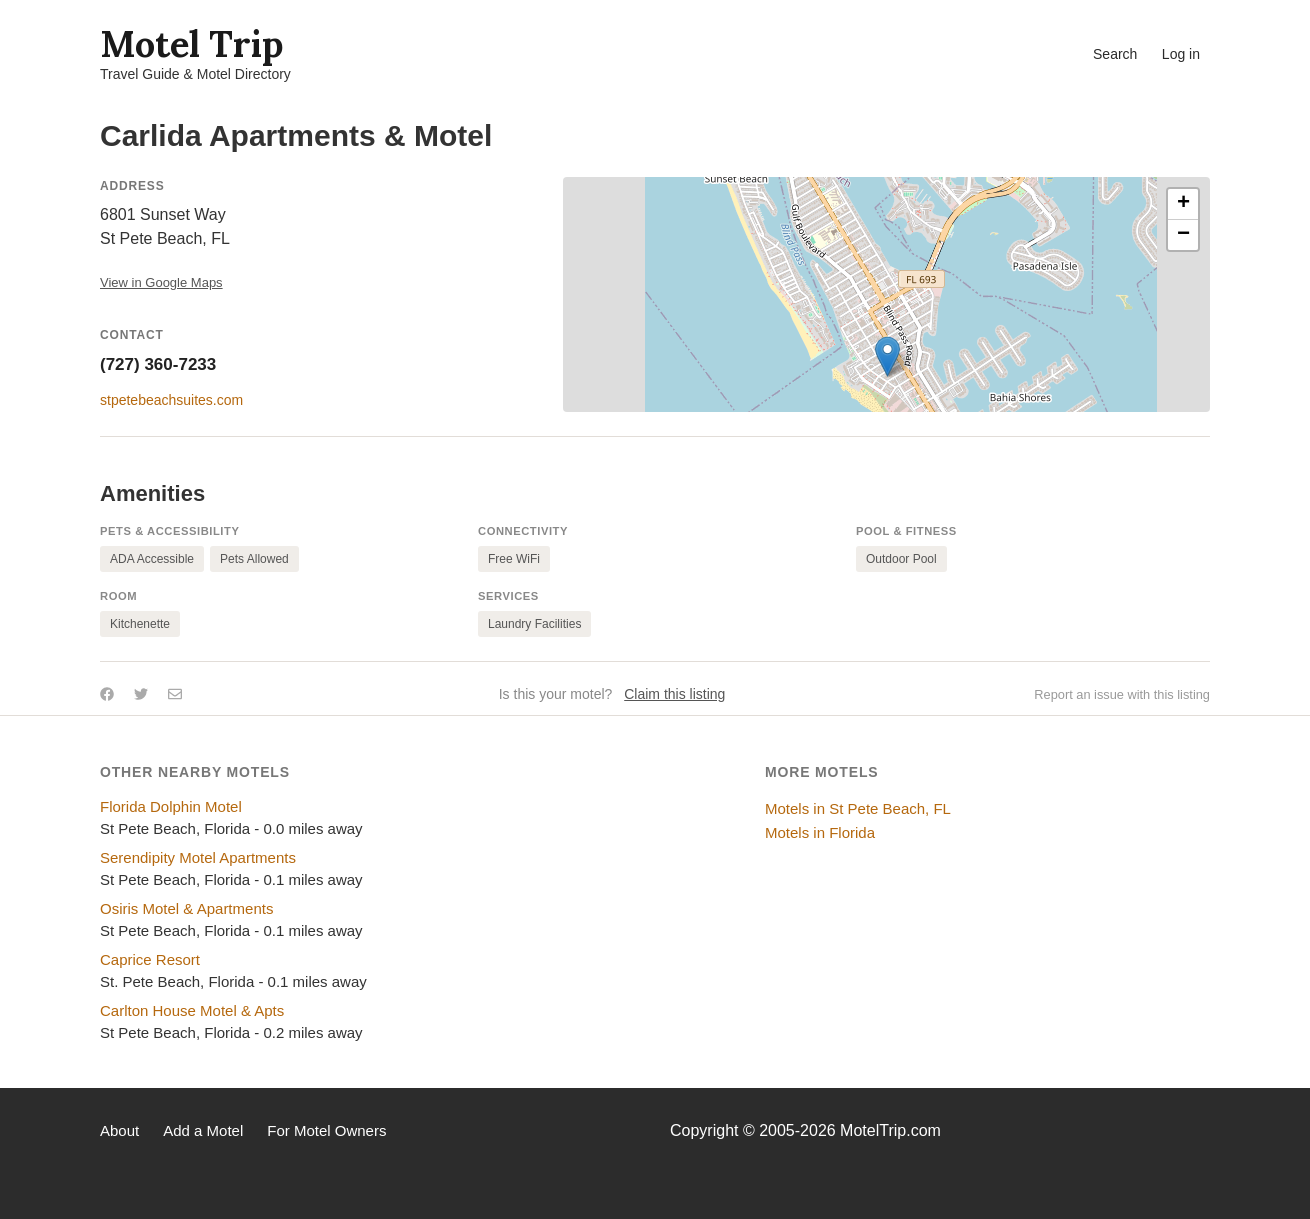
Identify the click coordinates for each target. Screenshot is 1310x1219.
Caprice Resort (150, 959)
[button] (887, 356)
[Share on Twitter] (141, 694)
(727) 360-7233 (158, 364)
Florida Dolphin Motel (171, 806)
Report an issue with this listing (1122, 694)
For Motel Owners (326, 1130)
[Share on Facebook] (107, 694)
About (119, 1130)
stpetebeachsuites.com (171, 400)
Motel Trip (191, 44)
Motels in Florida (820, 832)
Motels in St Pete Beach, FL (858, 808)
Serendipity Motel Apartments (198, 857)
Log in (1181, 54)
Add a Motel (203, 1130)
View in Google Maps (161, 282)
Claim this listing (674, 694)
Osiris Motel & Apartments (186, 908)
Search (1115, 54)
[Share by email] (175, 694)
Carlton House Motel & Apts (192, 1010)
